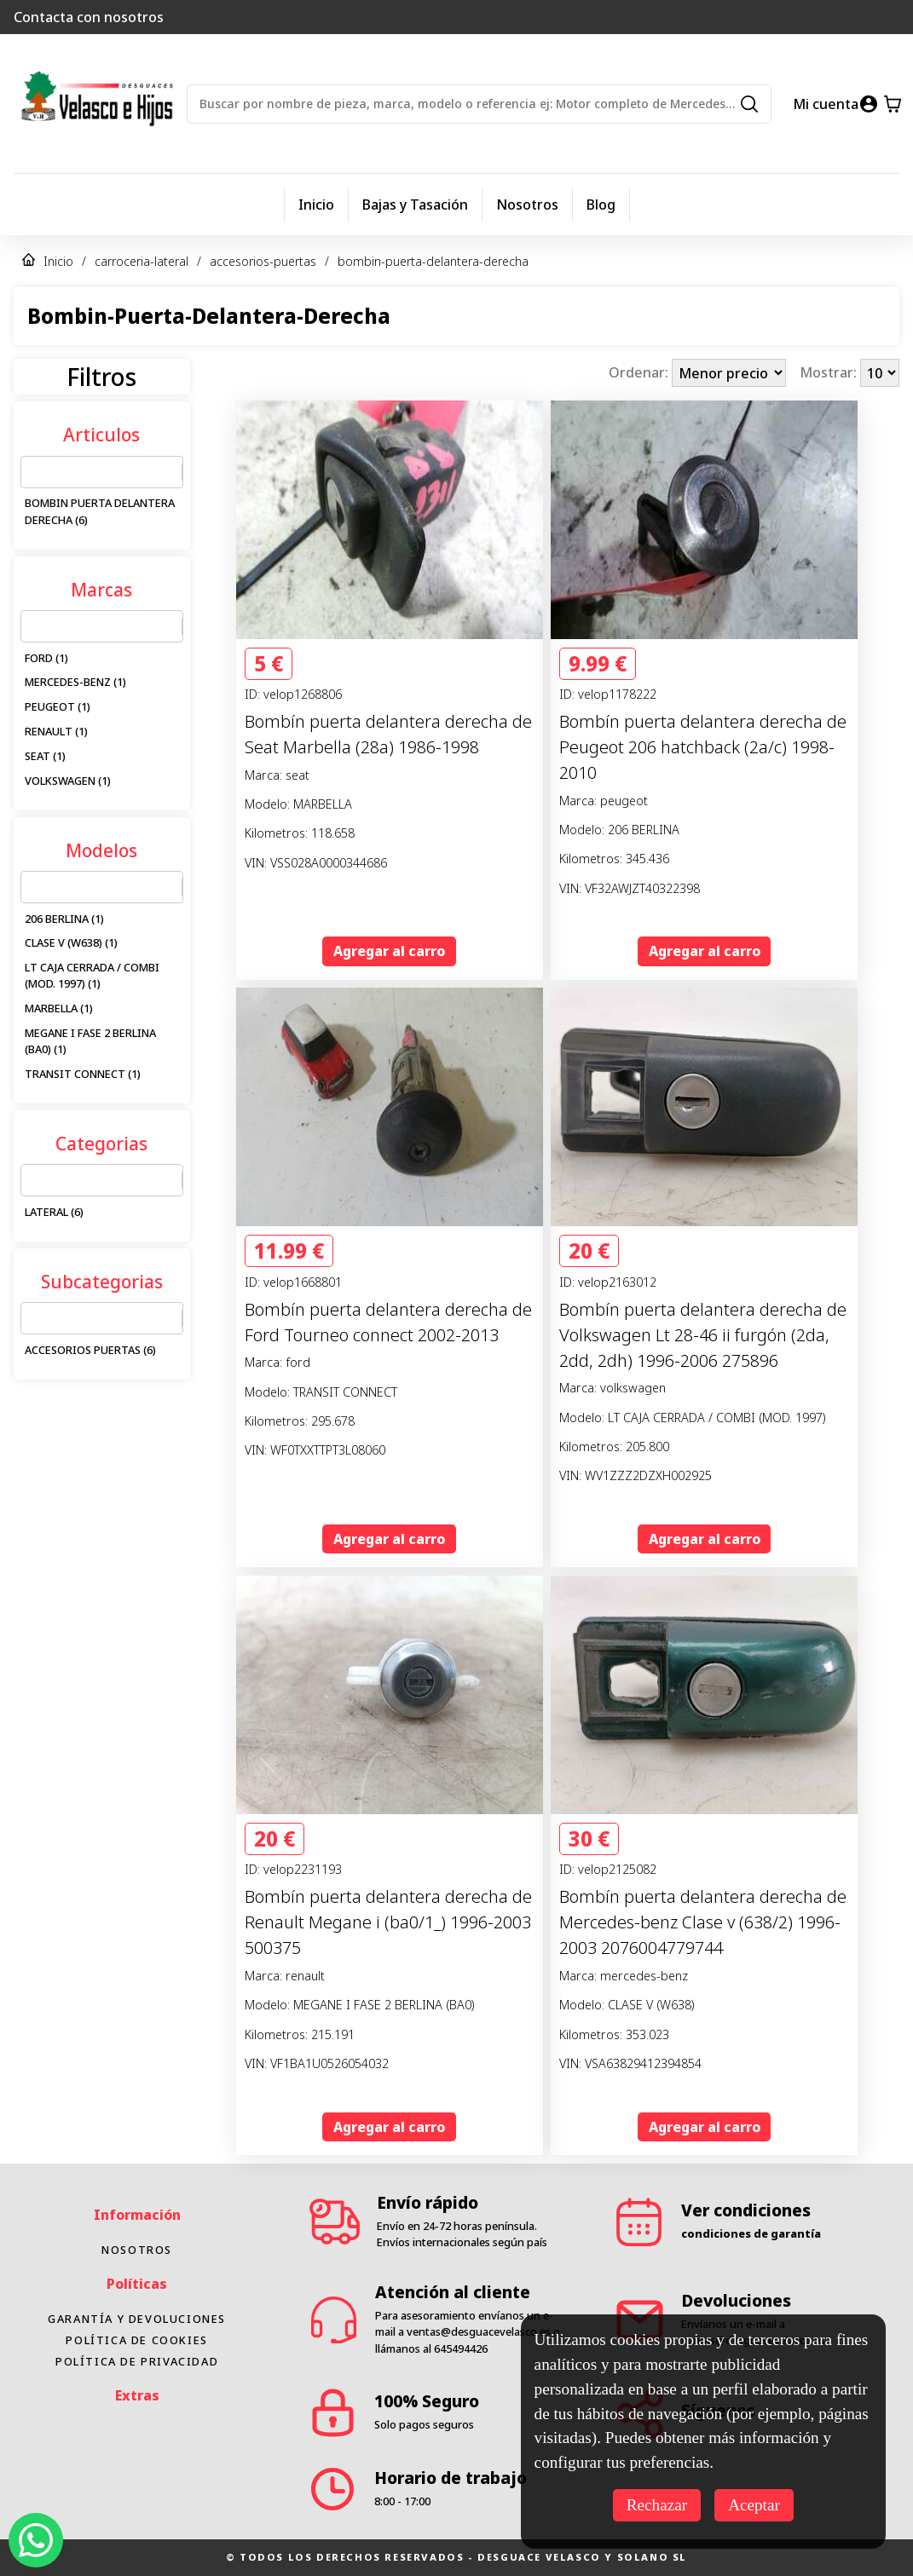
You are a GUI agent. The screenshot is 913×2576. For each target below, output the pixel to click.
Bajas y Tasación (415, 204)
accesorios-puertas (263, 261)
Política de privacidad (136, 2391)
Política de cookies (136, 2369)
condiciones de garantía (751, 2263)
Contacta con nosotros (89, 17)
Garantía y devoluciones (137, 2348)
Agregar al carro (389, 951)
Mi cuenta (825, 104)
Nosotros (527, 204)
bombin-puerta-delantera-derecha (433, 261)
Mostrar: (830, 373)
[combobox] (31, 472)
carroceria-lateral (141, 261)
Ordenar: (640, 373)
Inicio (316, 204)
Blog (601, 204)
